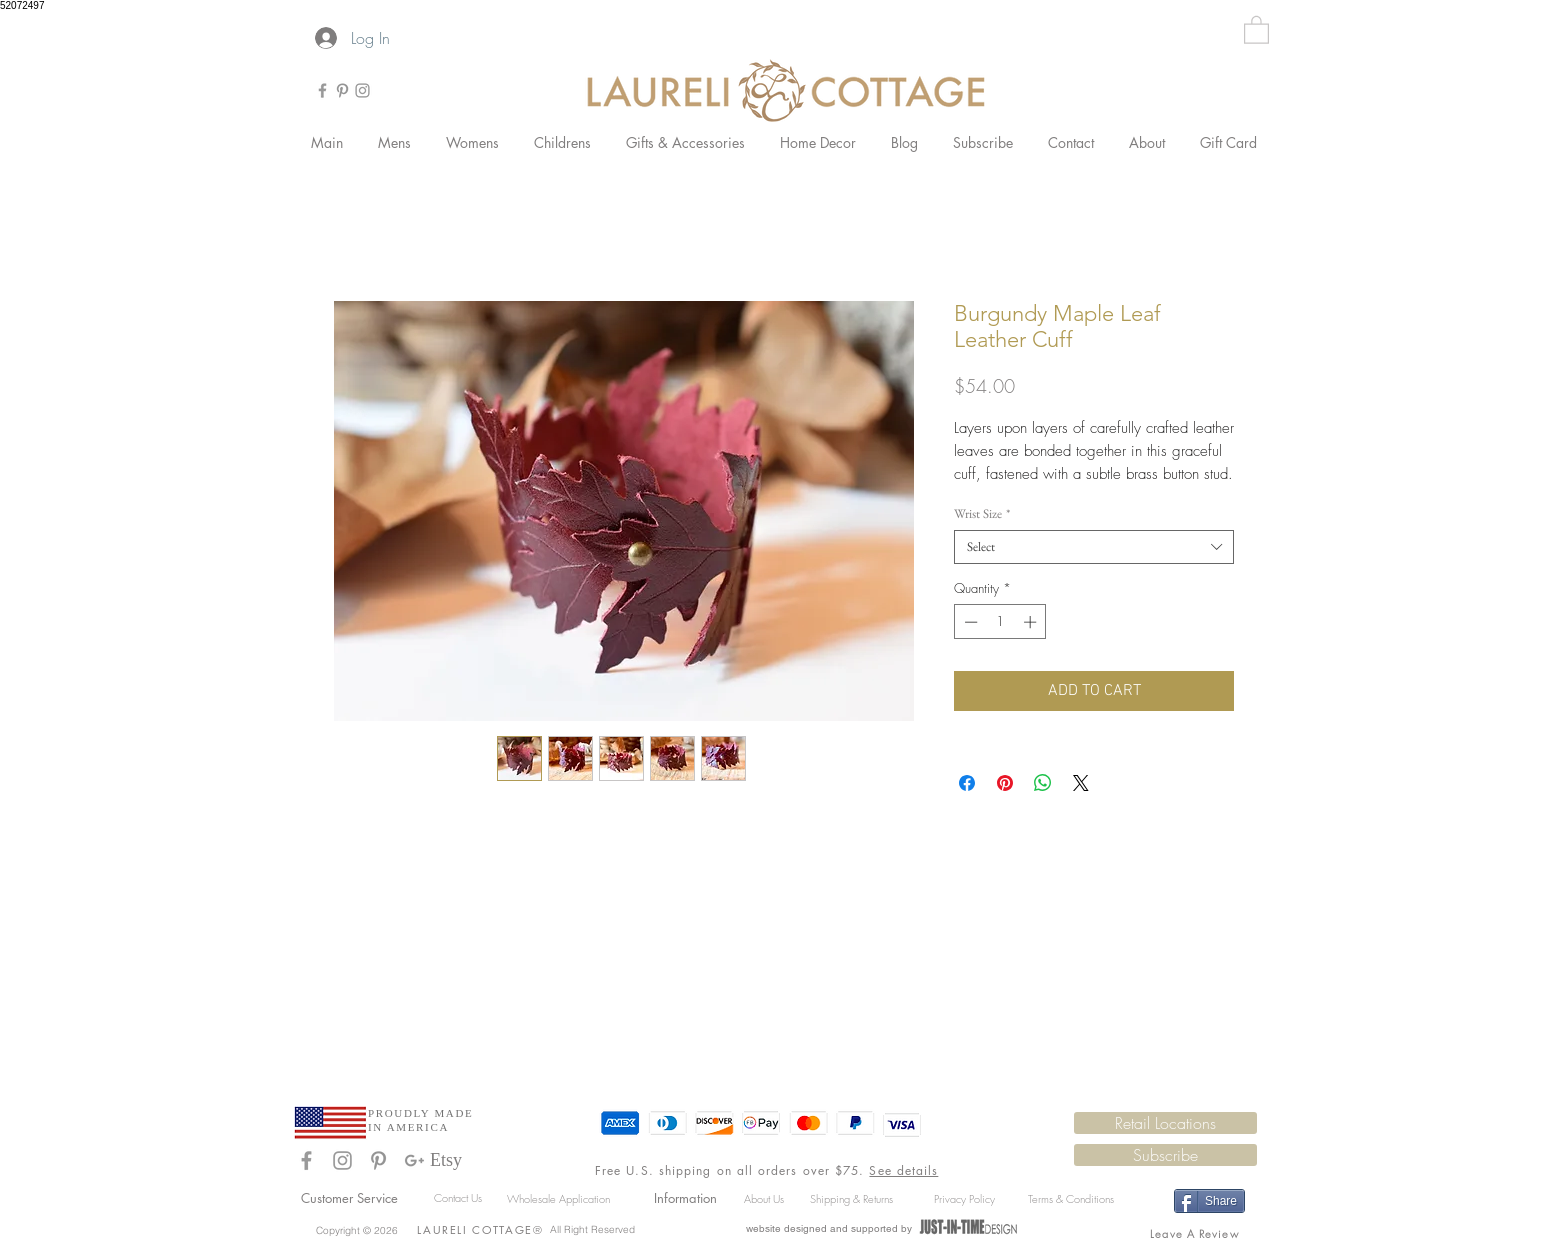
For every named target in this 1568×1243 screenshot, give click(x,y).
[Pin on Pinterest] (1005, 783)
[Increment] (1032, 622)
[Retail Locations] (1165, 1123)
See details (903, 1170)
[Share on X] (1081, 783)
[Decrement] (969, 622)
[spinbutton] (1000, 622)
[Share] (1209, 1201)
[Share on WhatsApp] (1043, 783)
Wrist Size (982, 514)
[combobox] (1094, 547)
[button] (1256, 29)
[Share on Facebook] (967, 783)
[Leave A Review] (1196, 1233)
